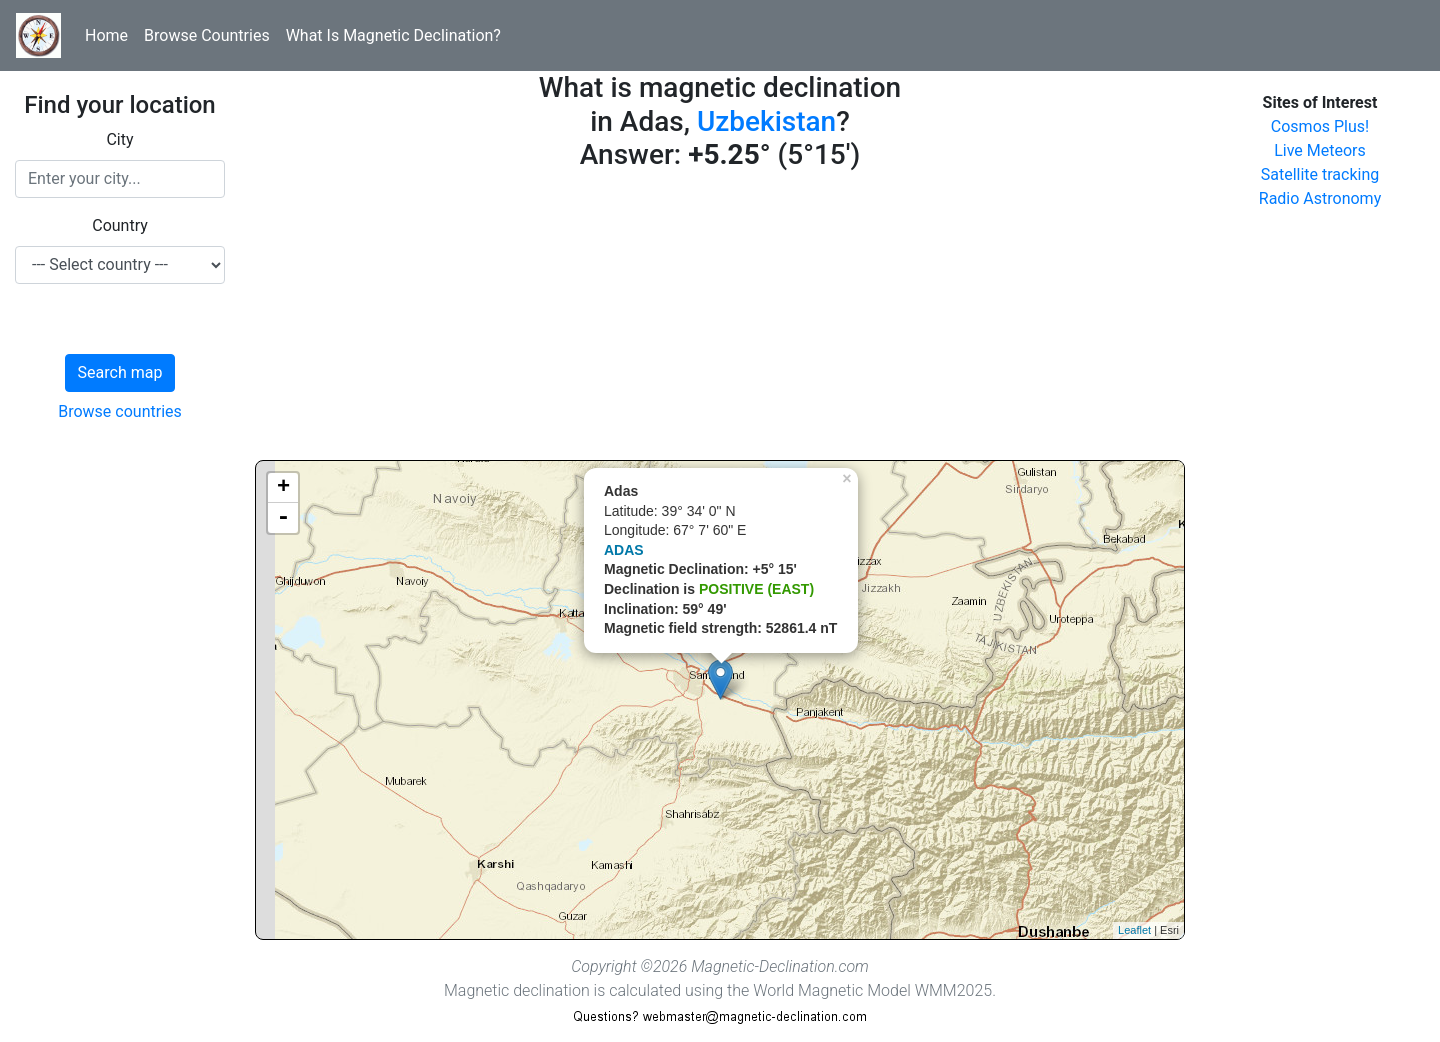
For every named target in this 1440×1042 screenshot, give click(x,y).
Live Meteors (1320, 150)
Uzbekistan (766, 121)
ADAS (624, 550)
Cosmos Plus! (1320, 126)
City (119, 139)
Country (120, 225)
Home (106, 35)
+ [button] (283, 488)
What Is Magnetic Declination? (393, 35)
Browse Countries (207, 35)
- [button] (283, 518)
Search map (120, 372)
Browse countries (120, 411)
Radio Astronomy (1320, 198)
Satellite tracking (1320, 174)
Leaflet (1134, 930)
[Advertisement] (720, 320)
